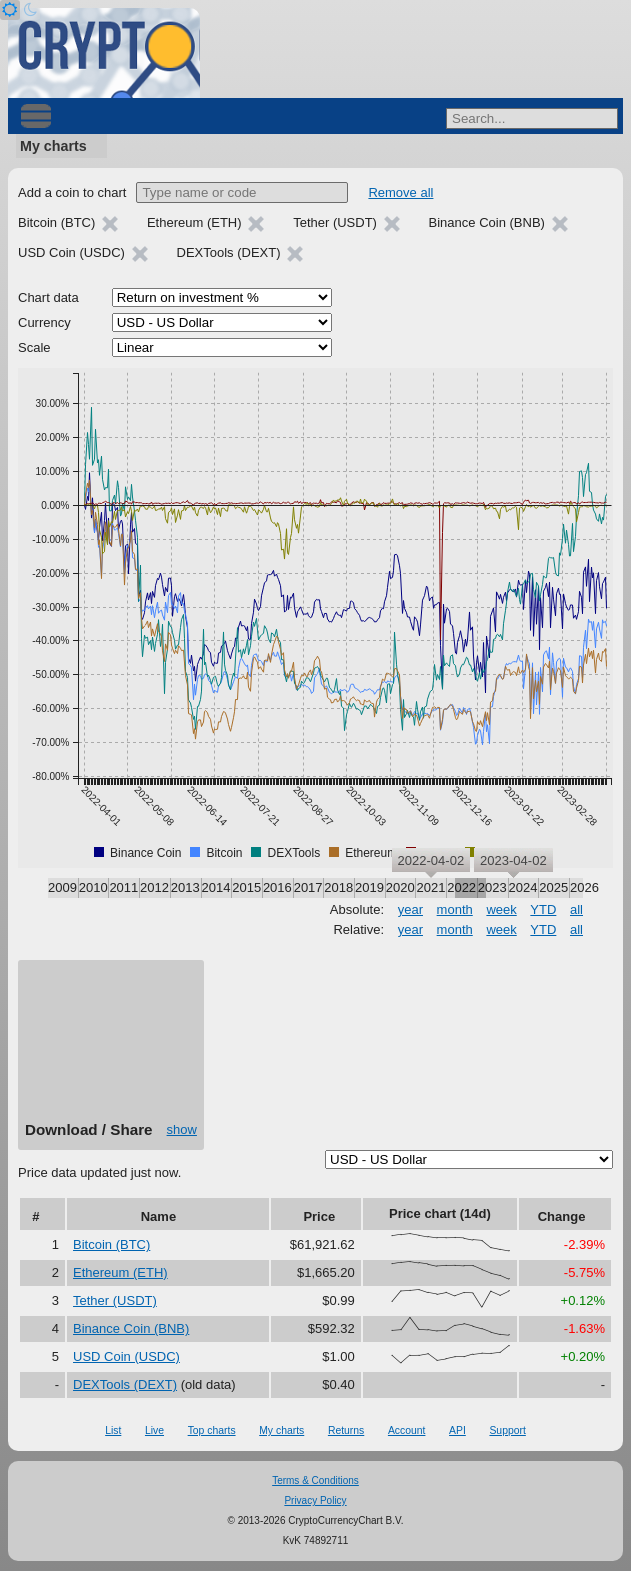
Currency (44, 322)
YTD (543, 909)
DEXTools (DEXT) (125, 1384)
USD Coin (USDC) (126, 1356)
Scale (34, 347)
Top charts (212, 1430)
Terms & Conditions (315, 1480)
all (576, 909)
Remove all (400, 192)
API (457, 1430)
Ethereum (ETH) (120, 1272)
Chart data (48, 297)
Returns (346, 1430)
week (501, 909)
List (113, 1430)
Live (154, 1430)
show (182, 1129)
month (455, 909)
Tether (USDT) (115, 1300)
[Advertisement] (111, 1047)
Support (507, 1430)
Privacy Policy (315, 1500)
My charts (53, 146)
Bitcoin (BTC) (111, 1244)
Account (407, 1430)
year (410, 909)
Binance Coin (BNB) (131, 1328)
